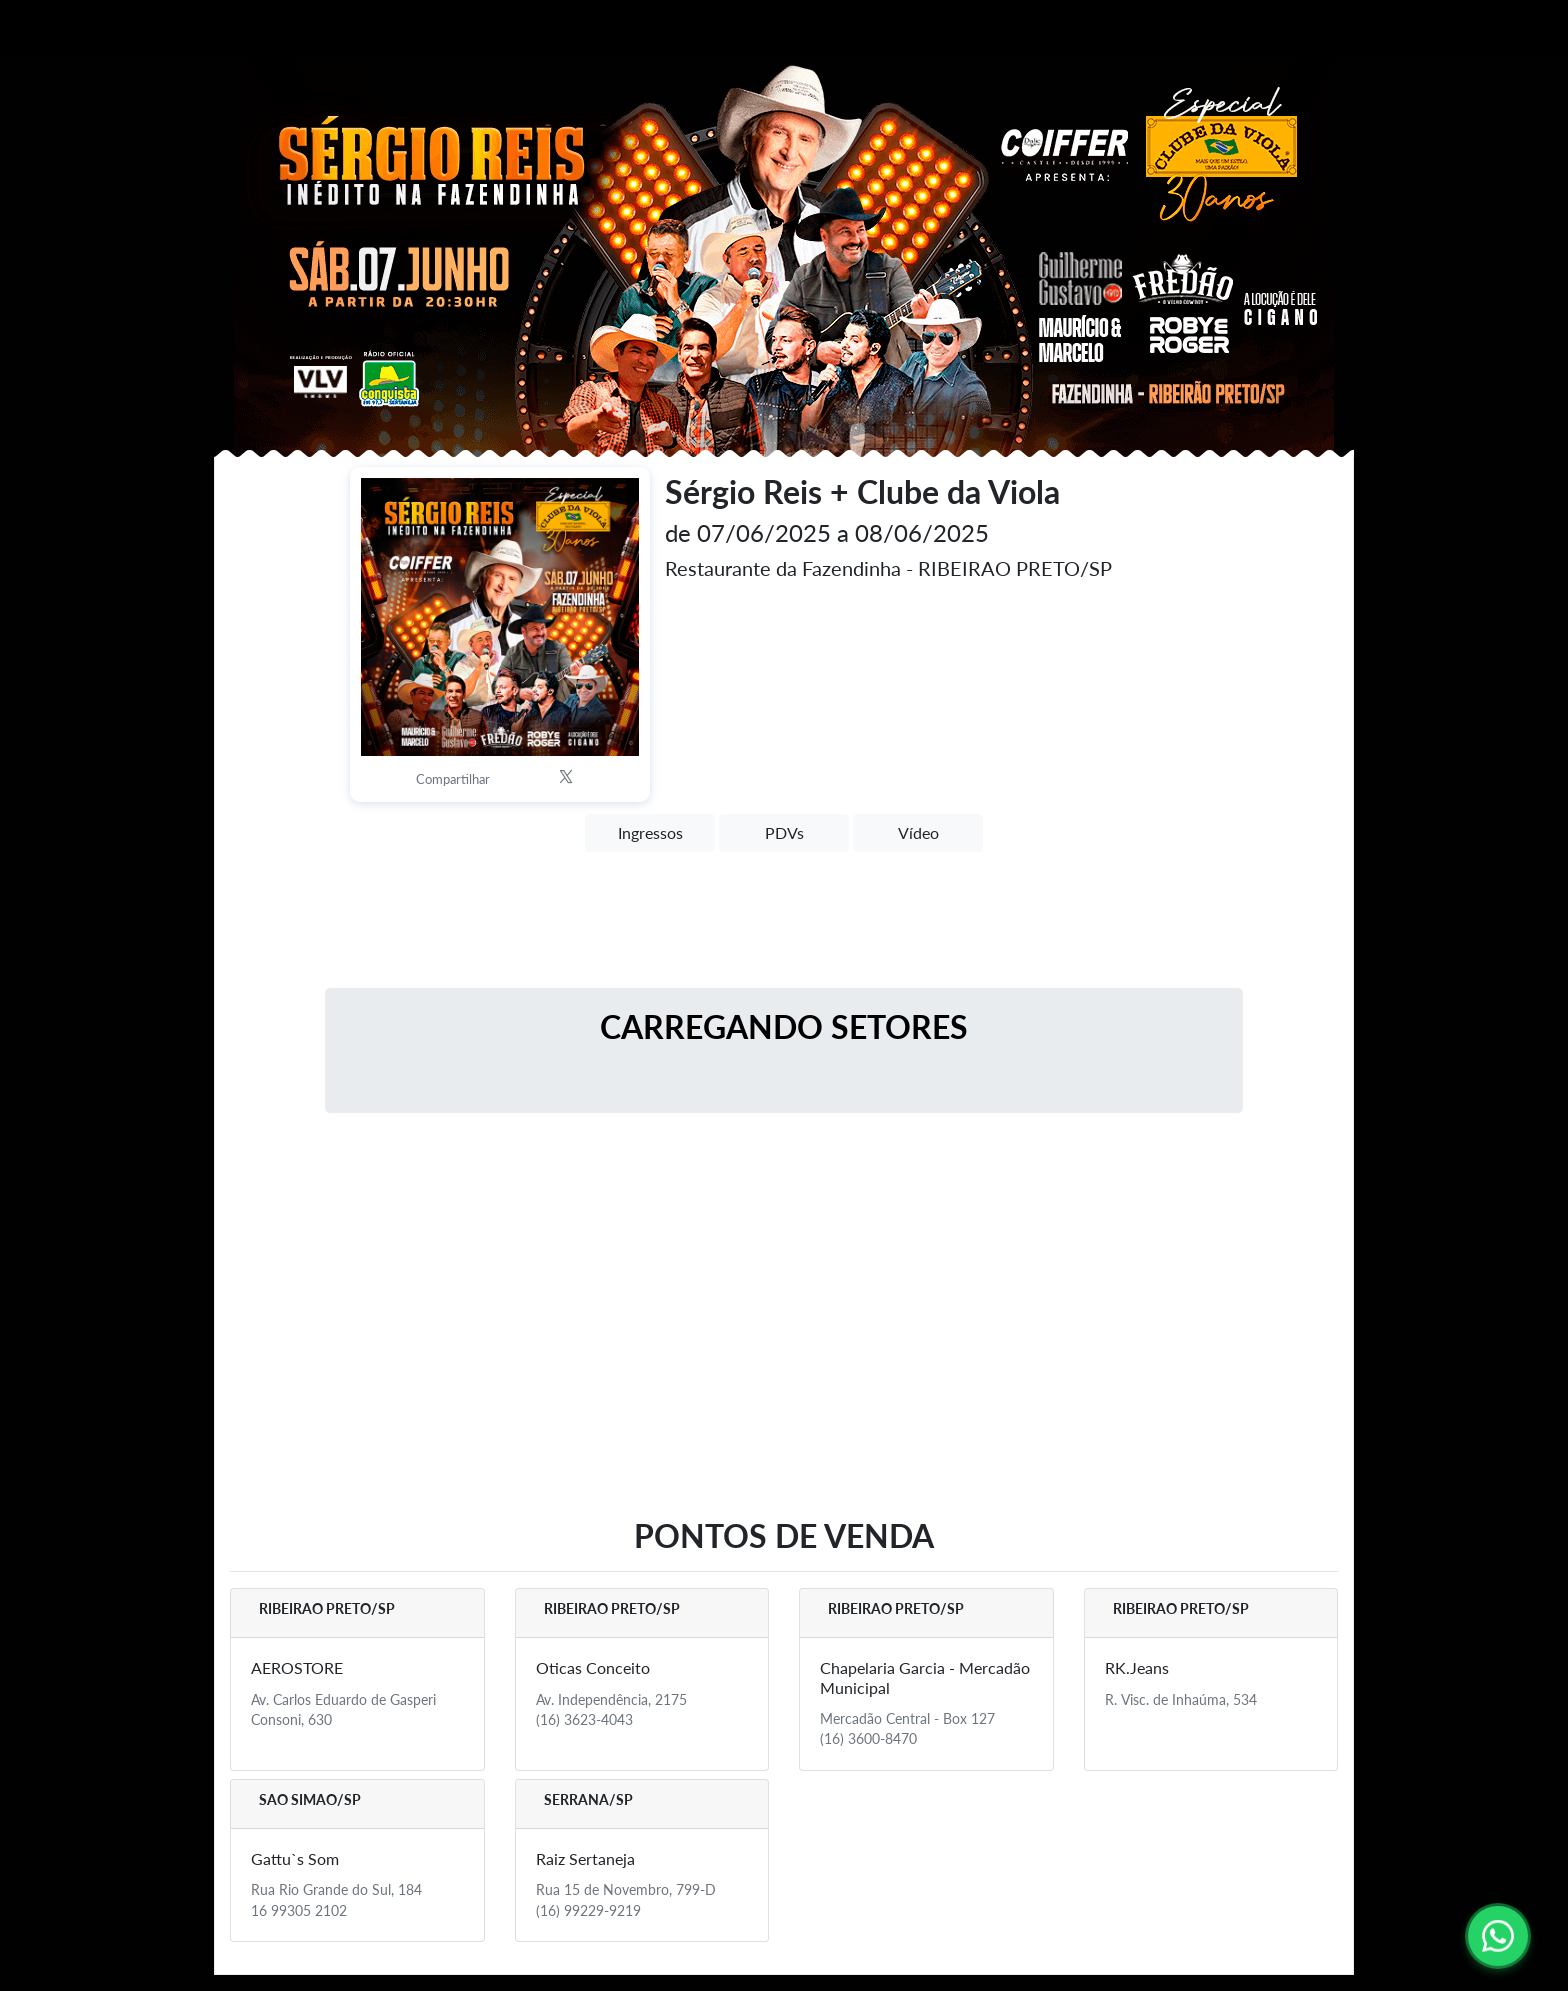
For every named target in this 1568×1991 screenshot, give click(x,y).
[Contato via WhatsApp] (1498, 1936)
